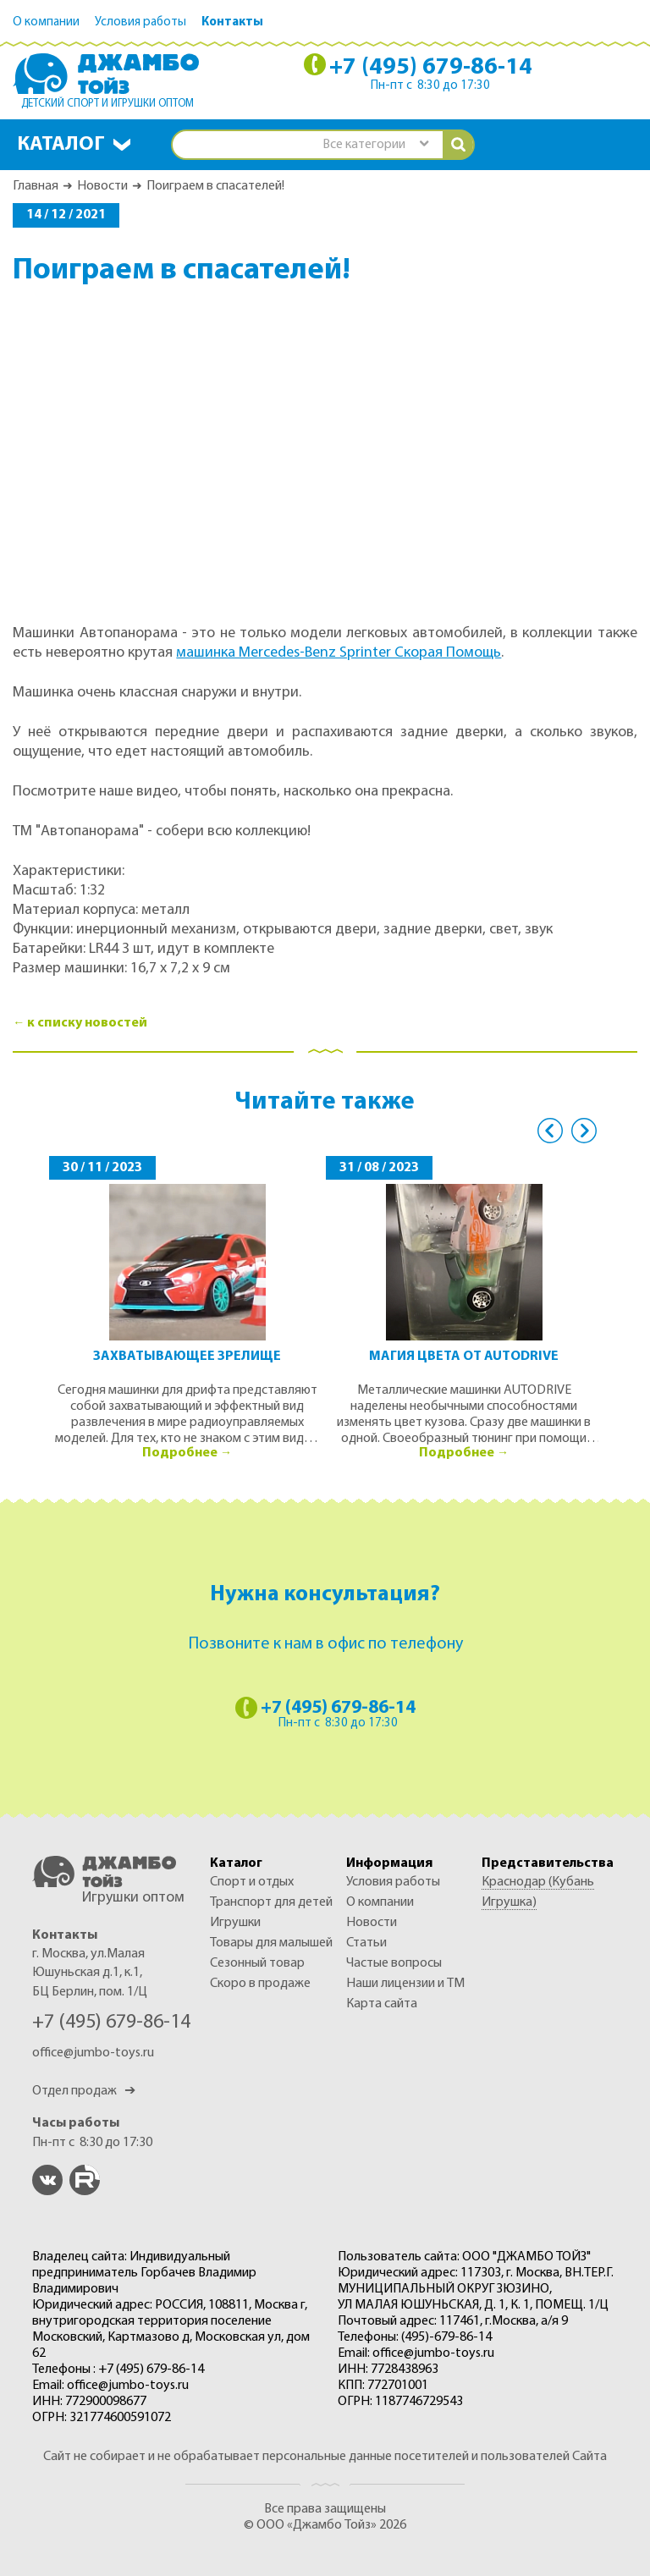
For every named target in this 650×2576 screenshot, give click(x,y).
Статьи (366, 1943)
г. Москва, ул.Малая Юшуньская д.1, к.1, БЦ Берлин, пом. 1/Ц (89, 1973)
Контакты (232, 22)
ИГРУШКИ (235, 1922)
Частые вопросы (394, 1963)
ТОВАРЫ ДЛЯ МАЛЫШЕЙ (271, 1943)
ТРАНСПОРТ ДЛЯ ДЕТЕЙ (271, 1902)
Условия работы (140, 22)
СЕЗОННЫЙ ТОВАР (257, 1963)
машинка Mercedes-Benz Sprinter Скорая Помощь (338, 653)
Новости (102, 186)
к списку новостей (87, 1023)
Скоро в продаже (260, 1983)
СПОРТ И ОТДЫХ (252, 1882)
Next (584, 1130)
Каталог (61, 145)
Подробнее (180, 1453)
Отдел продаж (83, 2091)
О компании (46, 22)
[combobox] (375, 145)
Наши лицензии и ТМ (405, 1983)
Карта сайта (381, 2004)
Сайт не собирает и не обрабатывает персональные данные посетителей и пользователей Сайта (325, 2456)
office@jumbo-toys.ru (93, 2053)
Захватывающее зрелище (187, 1356)
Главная (35, 186)
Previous (550, 1130)
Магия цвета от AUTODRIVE (464, 1356)
